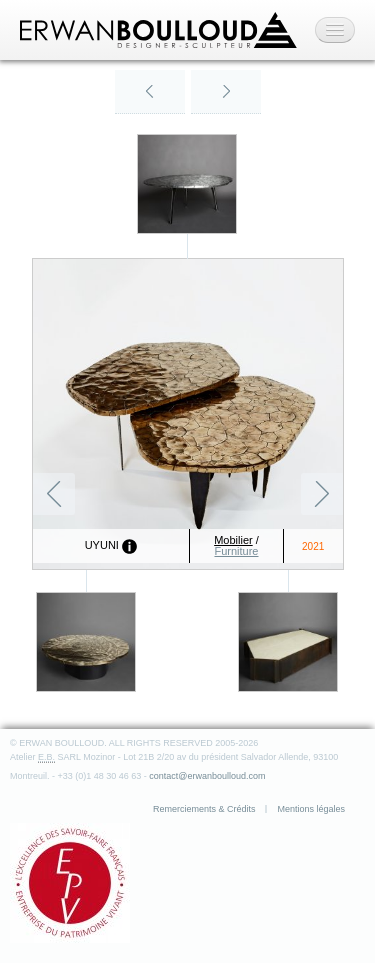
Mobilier (233, 540)
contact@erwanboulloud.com (207, 776)
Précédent (54, 494)
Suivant (322, 494)
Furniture (236, 551)
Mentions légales (311, 809)
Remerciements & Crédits (204, 809)
